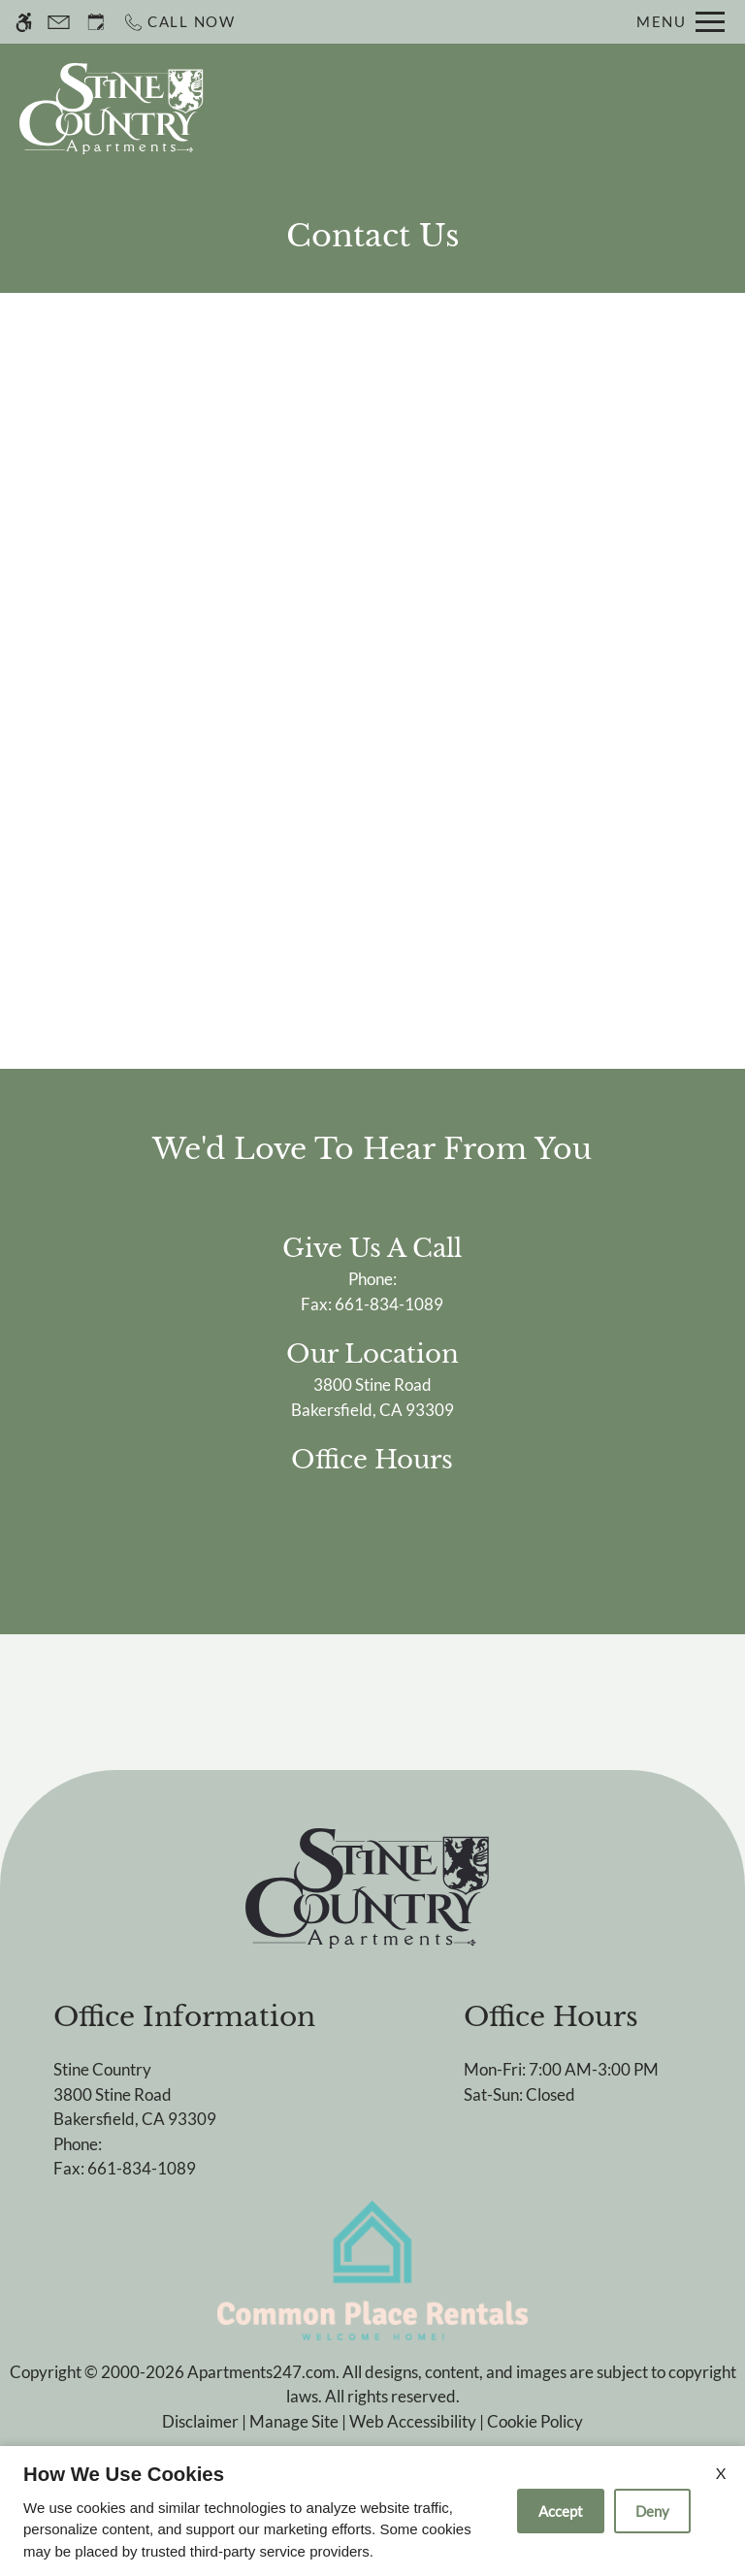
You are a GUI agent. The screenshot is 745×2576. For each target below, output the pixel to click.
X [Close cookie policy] (721, 2472)
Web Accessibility (412, 2421)
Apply (545, 108)
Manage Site (294, 2421)
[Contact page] (59, 22)
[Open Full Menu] (680, 22)
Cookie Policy (535, 2421)
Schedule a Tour (419, 108)
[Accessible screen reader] (24, 22)
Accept (560, 2511)
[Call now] (179, 22)
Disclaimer (200, 2421)
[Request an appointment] (96, 22)
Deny (652, 2511)
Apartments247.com (261, 2372)
